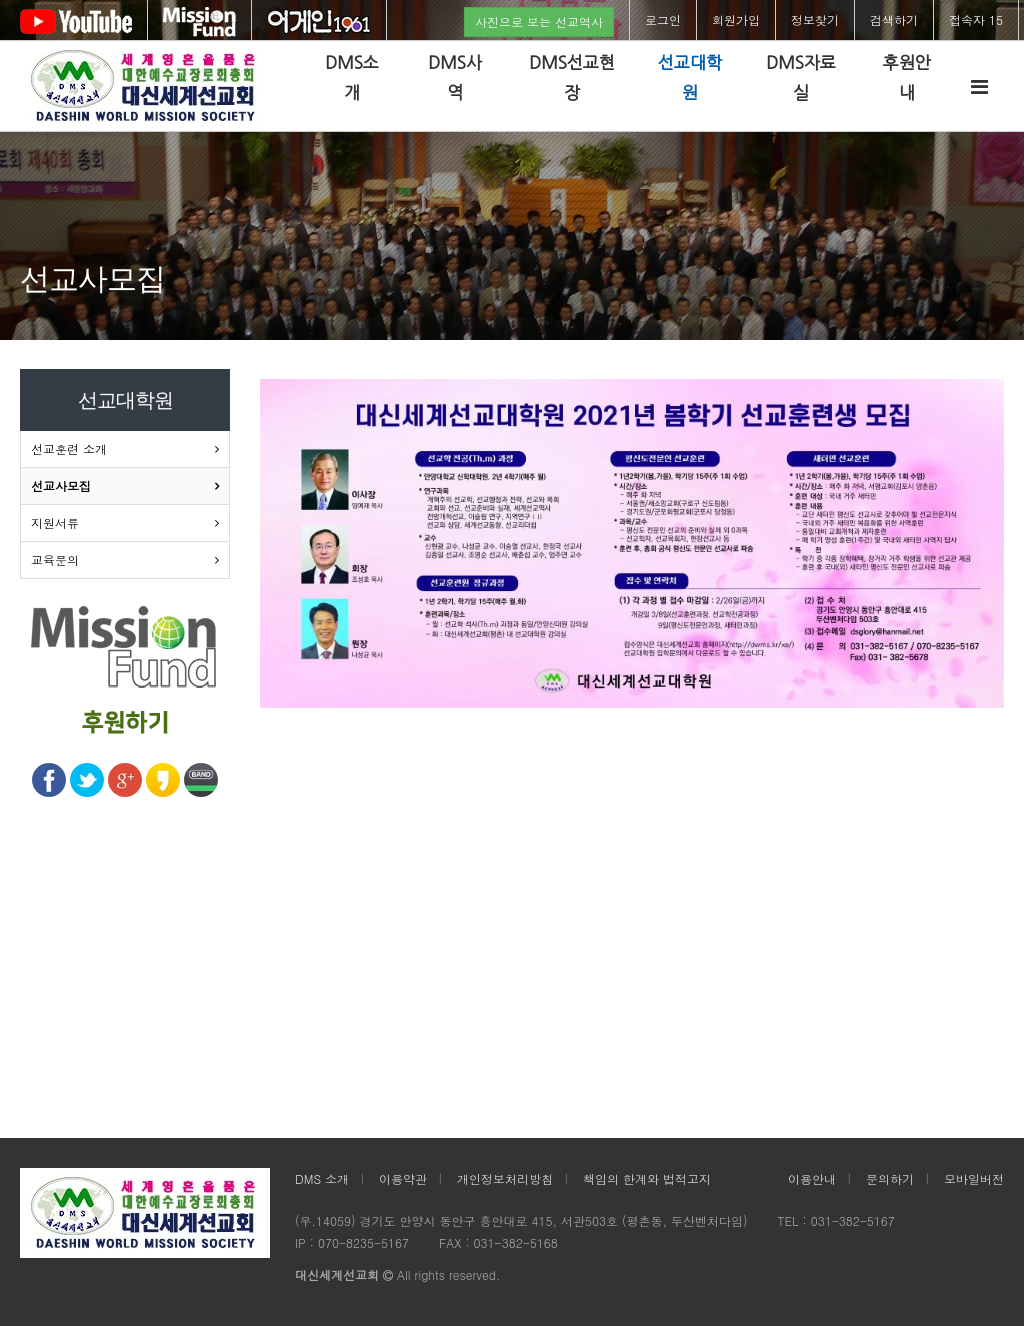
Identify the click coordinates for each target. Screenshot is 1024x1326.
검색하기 (894, 19)
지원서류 (55, 522)
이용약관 (403, 1178)
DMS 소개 (322, 1178)
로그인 (663, 19)
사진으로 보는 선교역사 (539, 21)
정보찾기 (815, 19)
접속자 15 (976, 19)
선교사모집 (61, 485)
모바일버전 (974, 1178)
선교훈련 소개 (69, 448)
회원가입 (736, 19)
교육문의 (55, 559)
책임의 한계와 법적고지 (647, 1178)
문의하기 (890, 1178)
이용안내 (812, 1178)
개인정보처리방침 (505, 1178)
